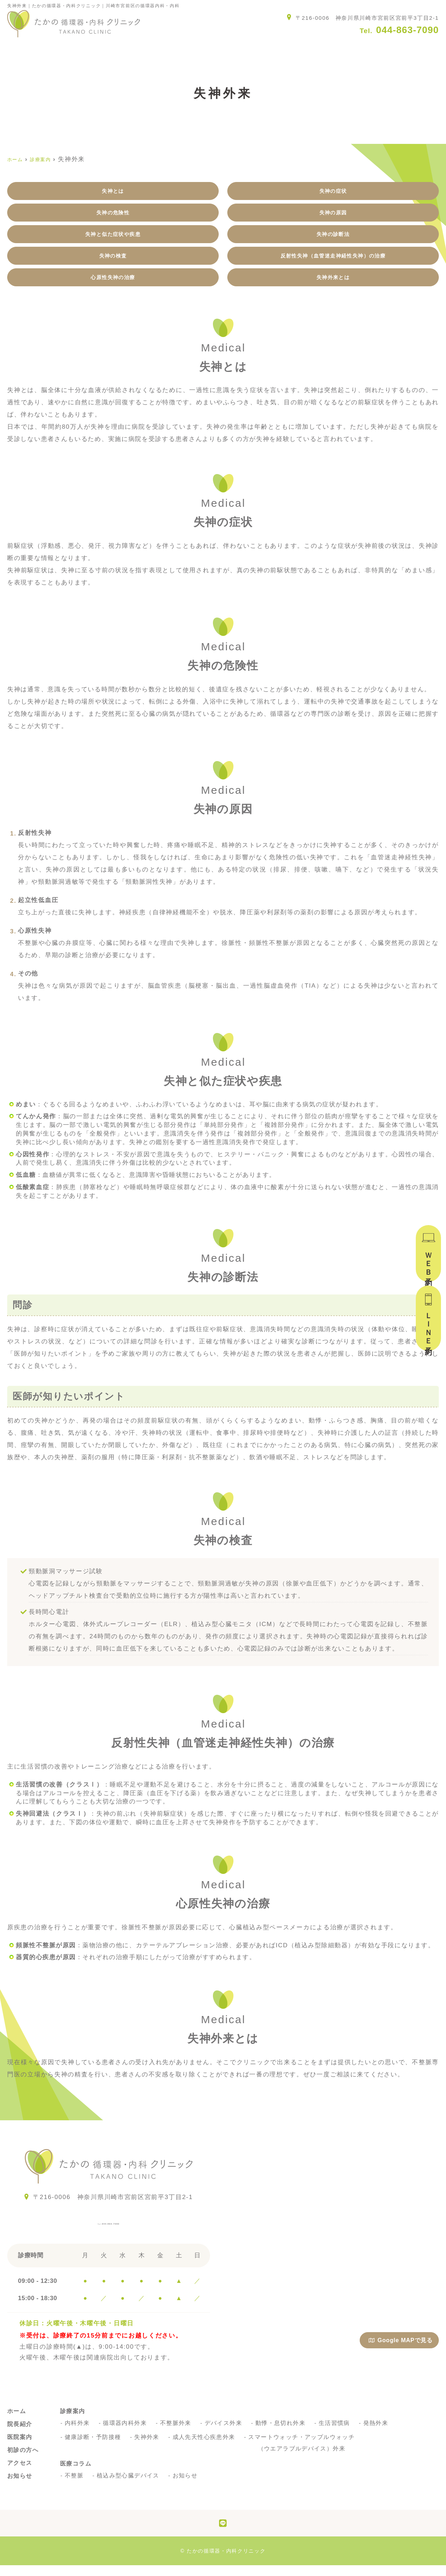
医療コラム (422, 49)
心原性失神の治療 (113, 286)
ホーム (18, 49)
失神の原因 (333, 215)
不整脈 (74, 2486)
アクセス (304, 49)
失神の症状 (333, 191)
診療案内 (184, 49)
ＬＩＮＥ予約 (428, 1326)
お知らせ (361, 49)
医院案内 (127, 49)
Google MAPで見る (401, 2351)
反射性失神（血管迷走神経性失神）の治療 (333, 263)
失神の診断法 (333, 239)
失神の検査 (113, 263)
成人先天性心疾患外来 (206, 2448)
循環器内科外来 (126, 2434)
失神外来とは (333, 286)
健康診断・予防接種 (93, 2448)
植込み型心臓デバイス (129, 2486)
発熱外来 (380, 2434)
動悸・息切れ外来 (283, 2434)
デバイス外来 (226, 2434)
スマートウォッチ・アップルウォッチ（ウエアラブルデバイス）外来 (305, 2453)
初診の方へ (244, 49)
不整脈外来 (178, 2434)
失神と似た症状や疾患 (113, 239)
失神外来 (148, 2448)
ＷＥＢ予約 (428, 1261)
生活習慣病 (338, 2434)
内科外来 (78, 2434)
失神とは (113, 191)
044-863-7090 (108, 2231)
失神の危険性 (113, 215)
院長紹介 (71, 49)
